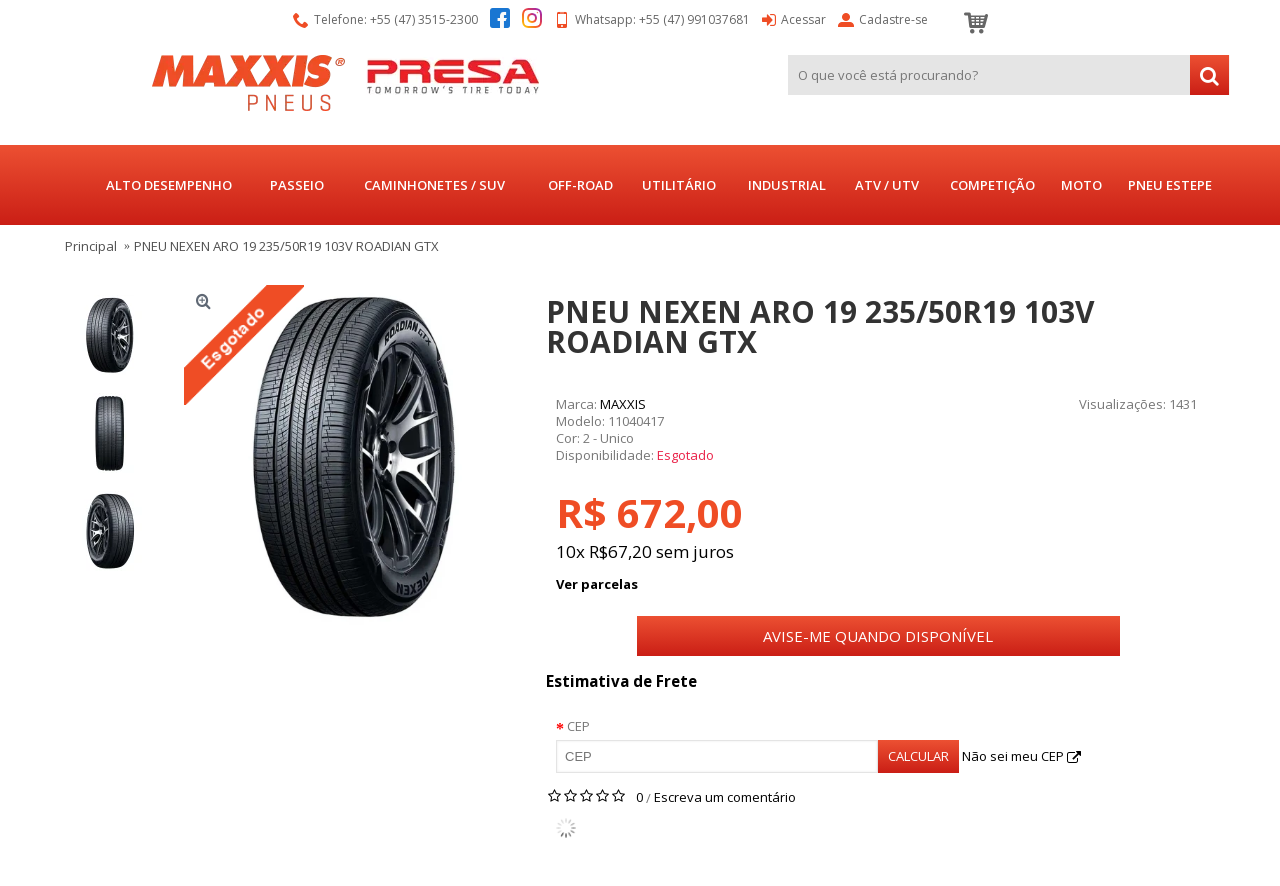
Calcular (918, 756)
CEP (578, 726)
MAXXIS (623, 404)
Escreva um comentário (725, 797)
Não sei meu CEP (1021, 756)
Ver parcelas (597, 584)
